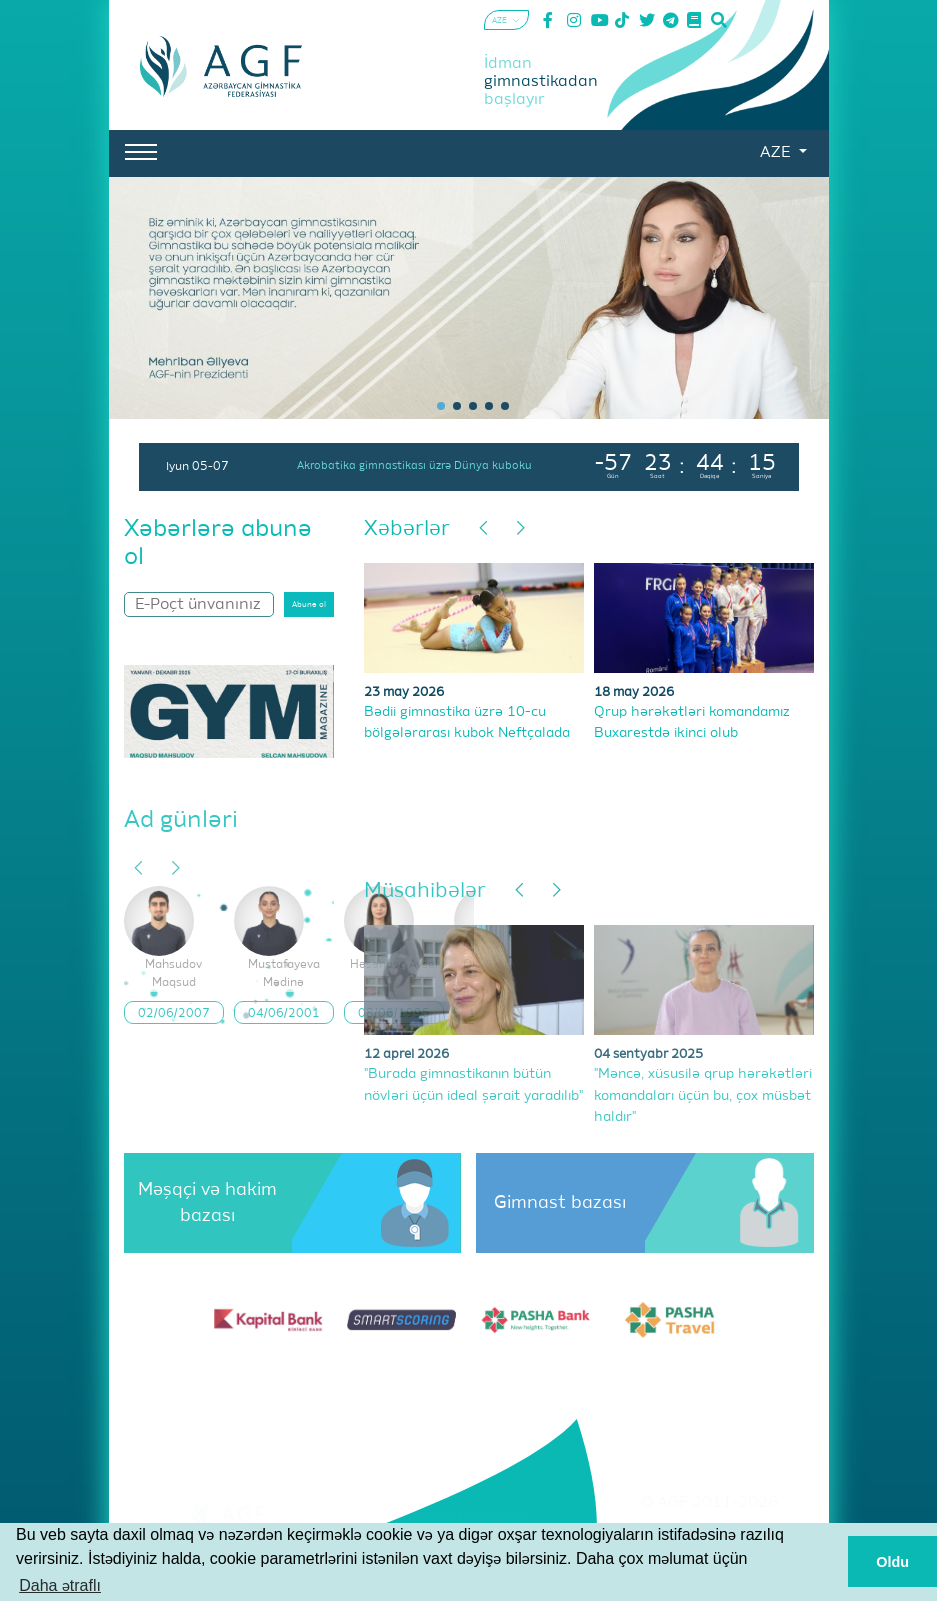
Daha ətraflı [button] (60, 1585)
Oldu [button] (892, 1562)
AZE (777, 153)
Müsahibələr (425, 891)
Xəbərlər (407, 529)
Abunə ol (309, 605)
